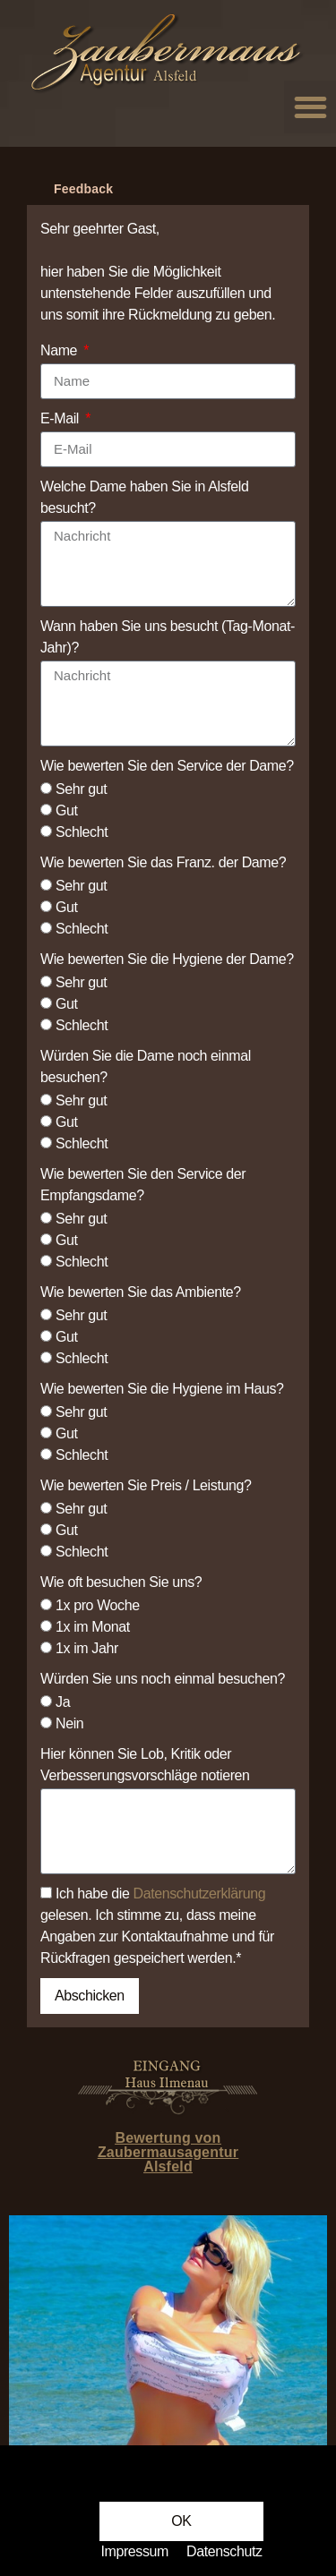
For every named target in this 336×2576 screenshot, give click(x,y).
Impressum (134, 2551)
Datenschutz (224, 2551)
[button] (181, 2521)
